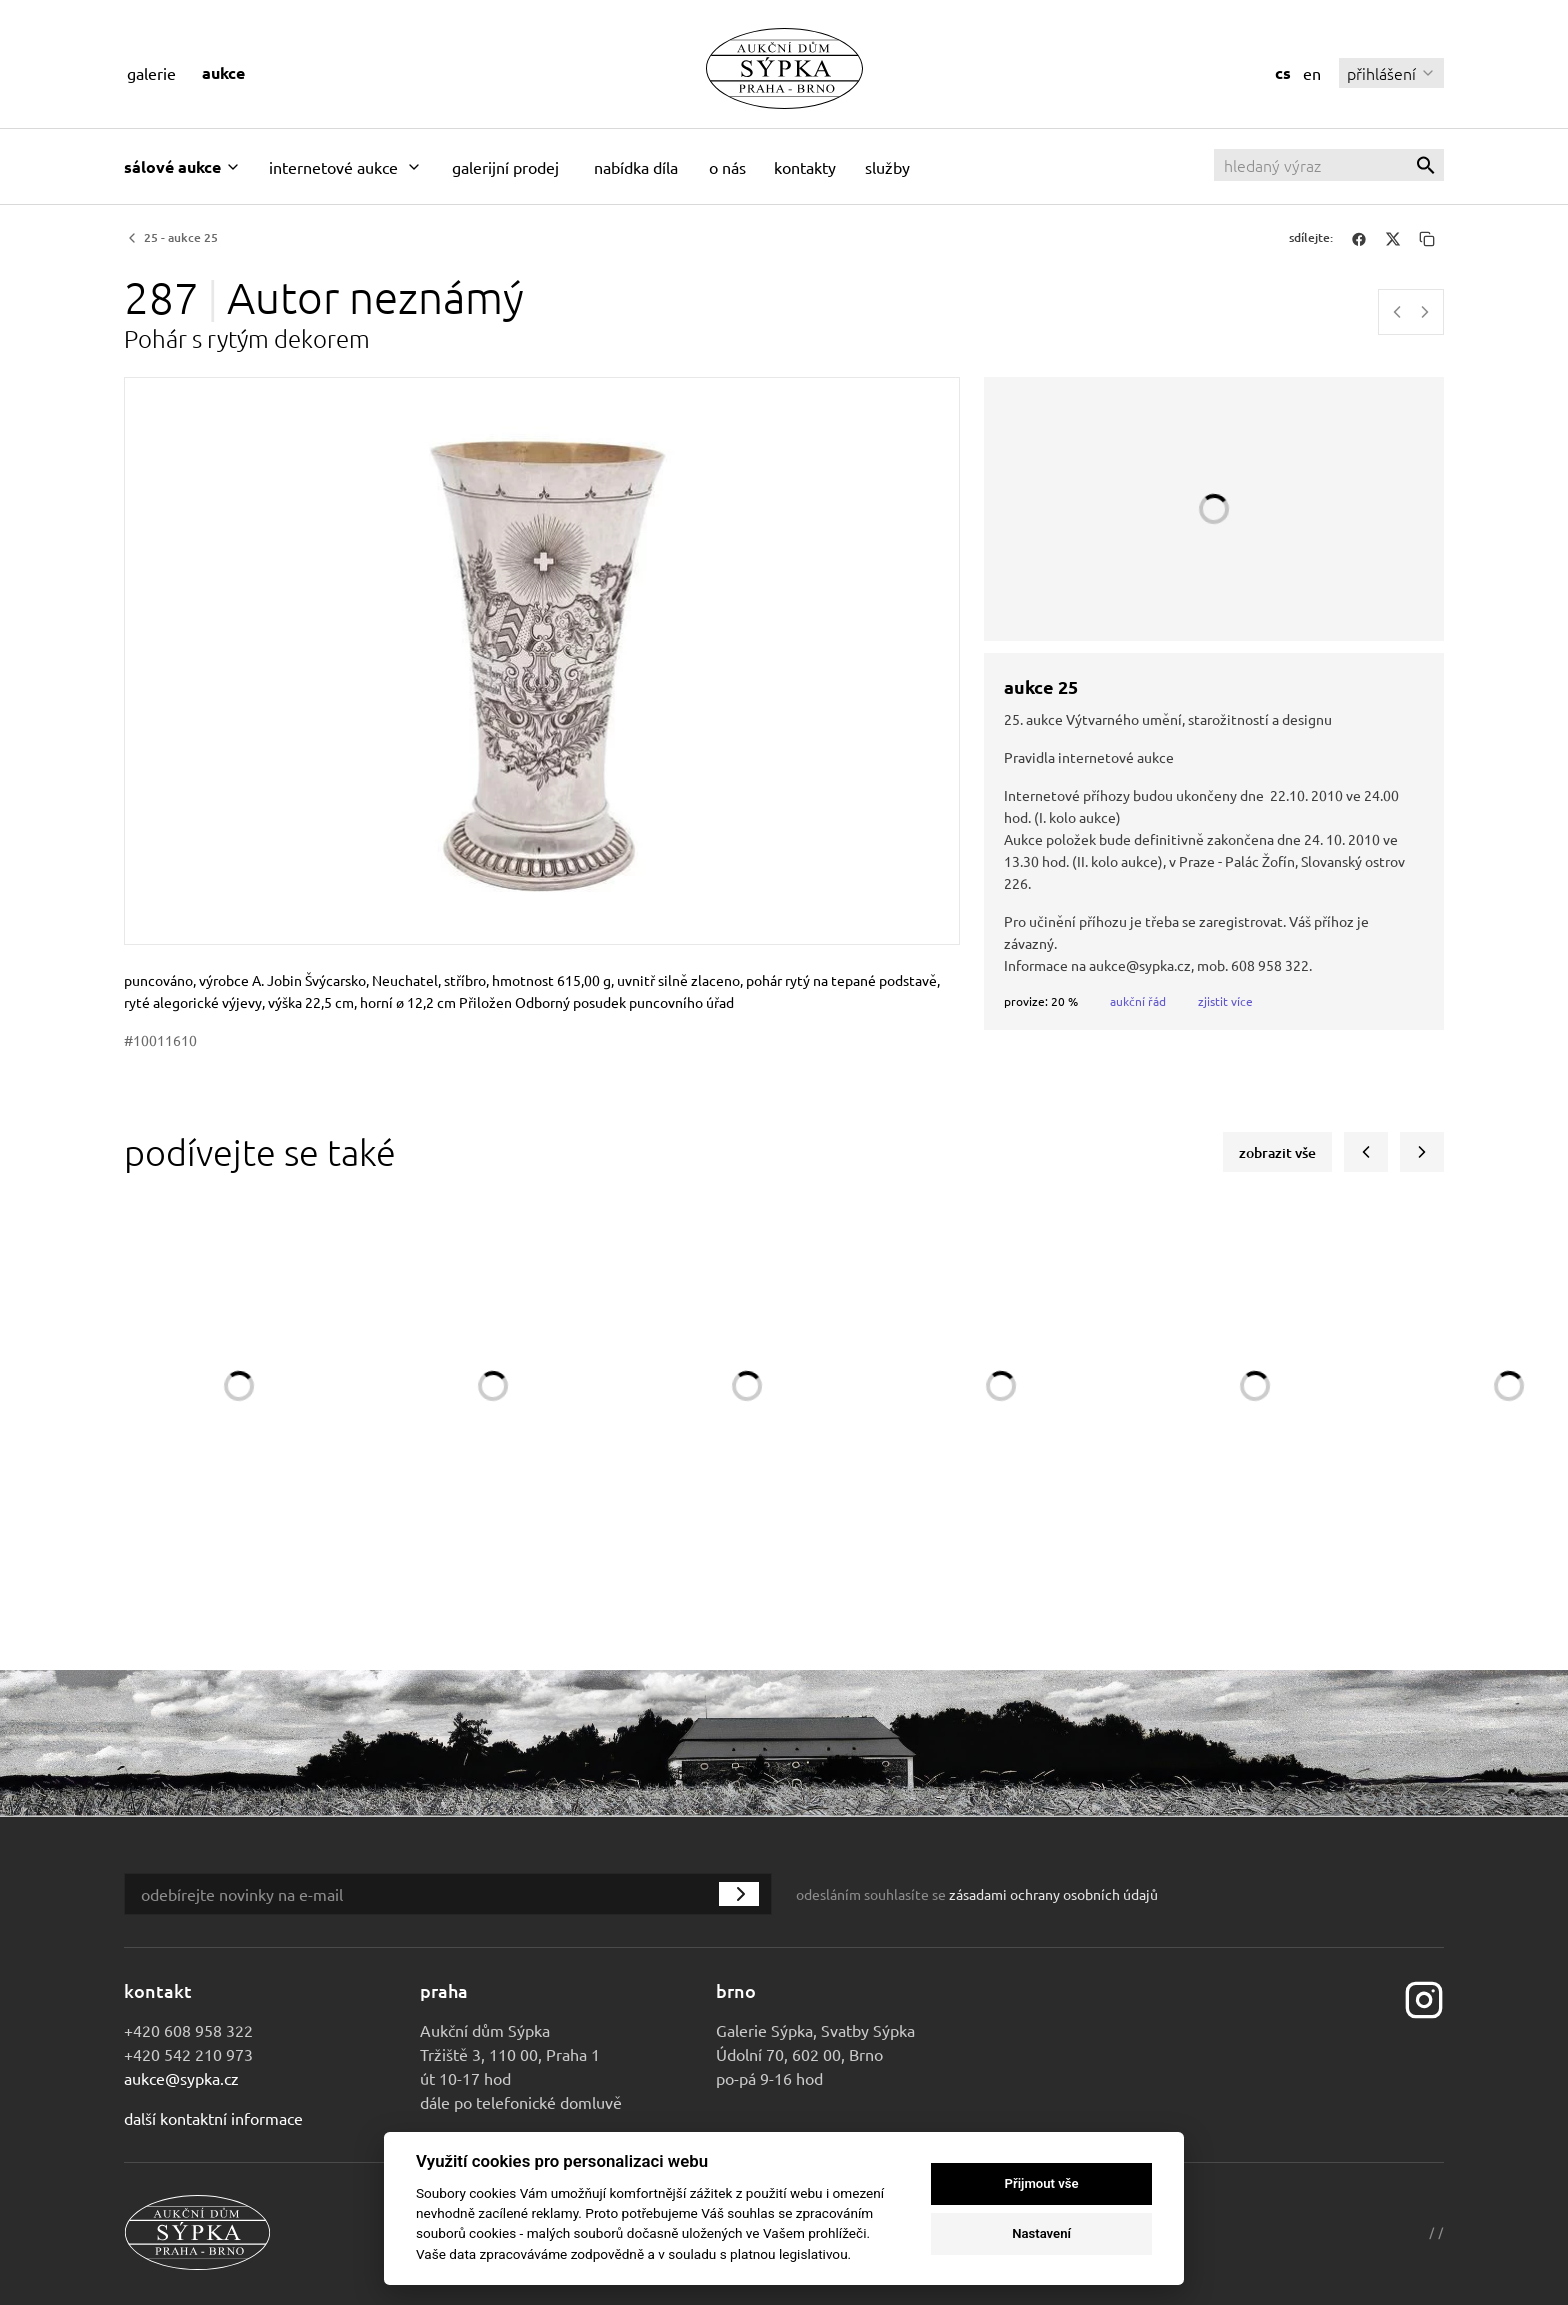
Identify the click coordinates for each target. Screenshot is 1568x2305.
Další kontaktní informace (213, 2118)
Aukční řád (1138, 1001)
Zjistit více (1225, 1001)
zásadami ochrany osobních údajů (1053, 1894)
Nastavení (1041, 2233)
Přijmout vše (1042, 2183)
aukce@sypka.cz (181, 2078)
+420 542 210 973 (188, 2054)
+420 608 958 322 (188, 2030)
